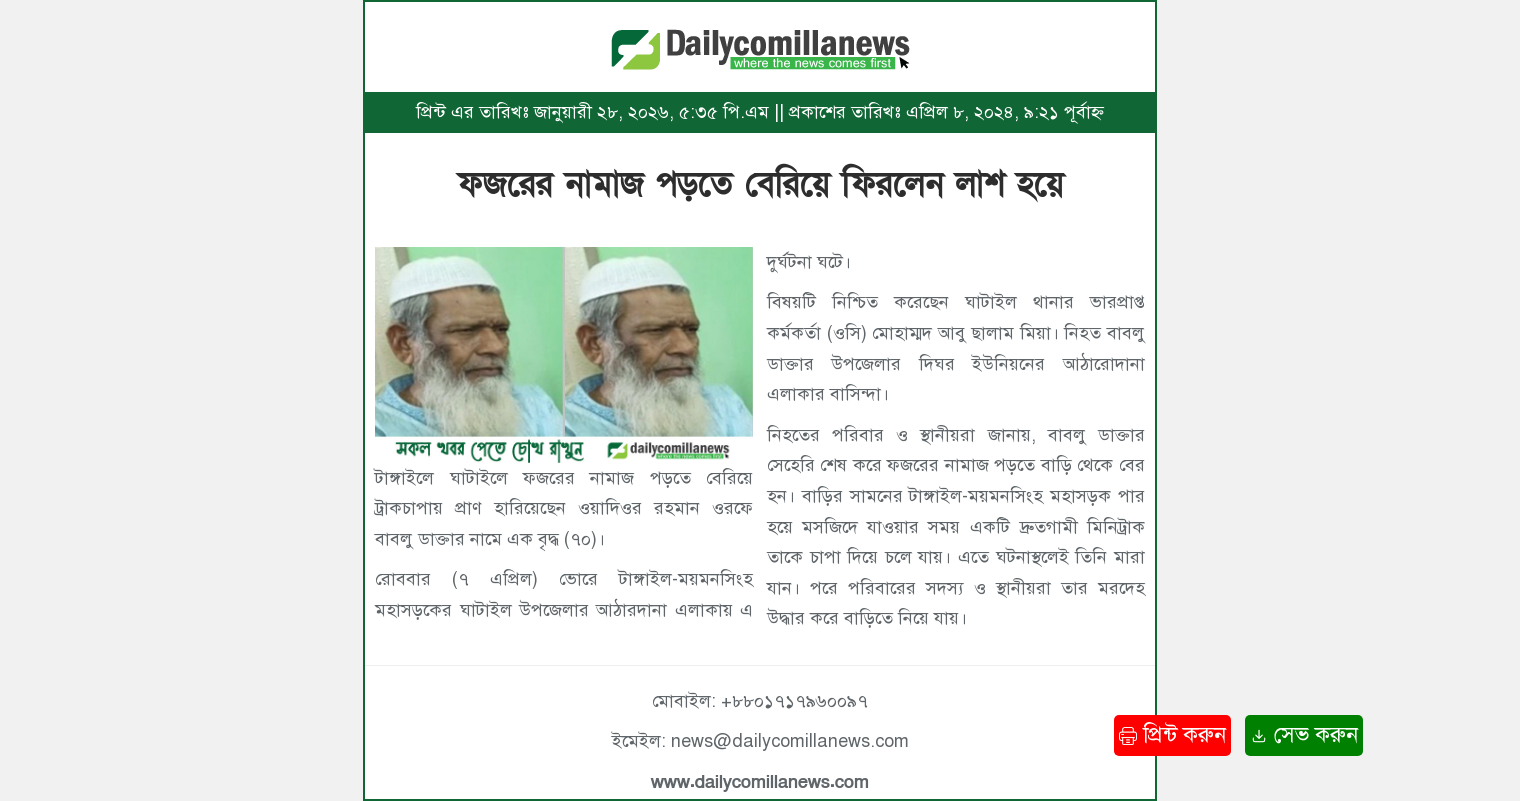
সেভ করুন (1304, 734)
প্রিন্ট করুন (1172, 734)
